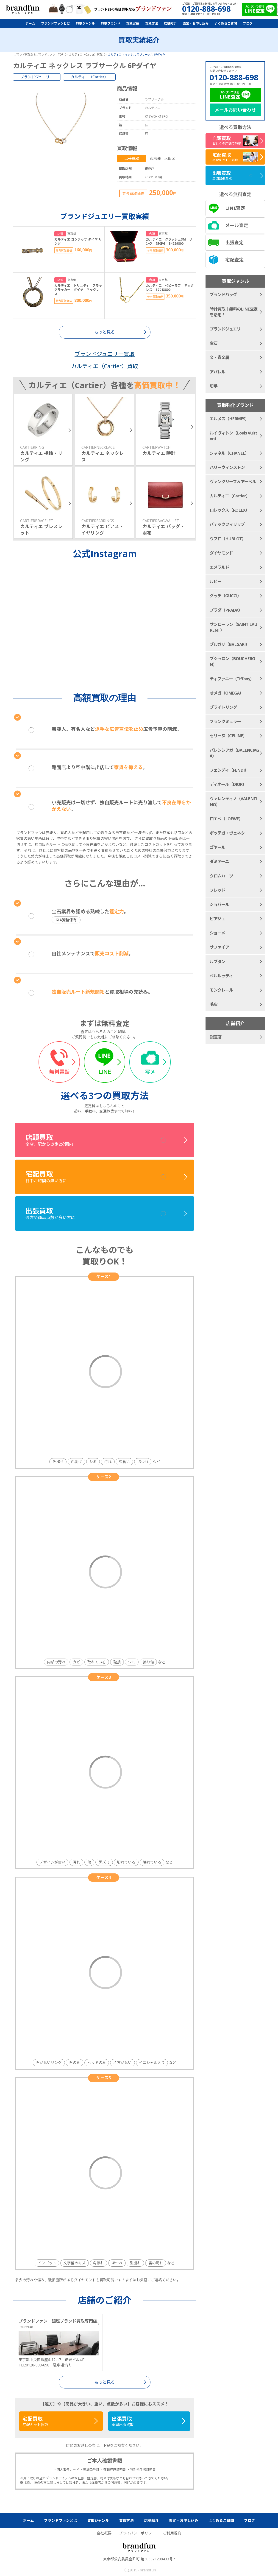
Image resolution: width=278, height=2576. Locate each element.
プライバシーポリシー (137, 2533)
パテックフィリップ (227, 524)
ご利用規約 (172, 2533)
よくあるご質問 (225, 23)
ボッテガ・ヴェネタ (227, 833)
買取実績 (132, 23)
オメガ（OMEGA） (226, 693)
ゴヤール (217, 847)
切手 (213, 386)
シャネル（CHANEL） (229, 453)
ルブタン (217, 961)
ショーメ (217, 933)
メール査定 (236, 225)
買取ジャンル (85, 23)
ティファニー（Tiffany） (232, 678)
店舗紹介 (170, 23)
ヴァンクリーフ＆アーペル (233, 481)
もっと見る (104, 2382)
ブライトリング (223, 707)
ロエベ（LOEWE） (226, 818)
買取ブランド (110, 23)
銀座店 (215, 1037)
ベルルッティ (221, 975)
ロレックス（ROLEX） (229, 510)
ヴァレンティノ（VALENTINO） (233, 801)
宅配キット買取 (60, 2421)
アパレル (217, 372)
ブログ (248, 23)
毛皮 (213, 1004)
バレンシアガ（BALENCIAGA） (234, 753)
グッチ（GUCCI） (225, 595)
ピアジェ (217, 918)
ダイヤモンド (221, 553)
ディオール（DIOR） (228, 784)
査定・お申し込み (195, 23)
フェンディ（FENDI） (229, 770)
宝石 (213, 343)
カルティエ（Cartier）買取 (104, 366)
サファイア (219, 947)
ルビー (215, 581)
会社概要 (104, 2533)
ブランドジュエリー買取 (105, 354)
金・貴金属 (219, 357)
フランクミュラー (225, 721)
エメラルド (219, 567)
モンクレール (221, 990)
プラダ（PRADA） (226, 610)
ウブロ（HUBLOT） (228, 538)
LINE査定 (235, 208)
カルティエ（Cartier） (89, 76)
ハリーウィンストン (227, 467)
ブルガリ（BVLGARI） (229, 644)
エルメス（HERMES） (229, 418)
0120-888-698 (234, 77)
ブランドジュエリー (36, 76)
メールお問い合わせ (235, 110)
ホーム (30, 23)
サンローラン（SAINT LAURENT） (233, 627)
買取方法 (151, 23)
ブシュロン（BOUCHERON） (232, 661)
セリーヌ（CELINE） (228, 735)
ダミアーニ (219, 861)
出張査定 (234, 242)
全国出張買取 (149, 2421)
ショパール (219, 904)
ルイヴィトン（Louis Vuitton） (233, 435)
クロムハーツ (221, 876)
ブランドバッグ (223, 294)
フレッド (217, 890)
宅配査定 (234, 260)
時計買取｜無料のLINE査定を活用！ (234, 311)
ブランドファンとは (55, 23)
